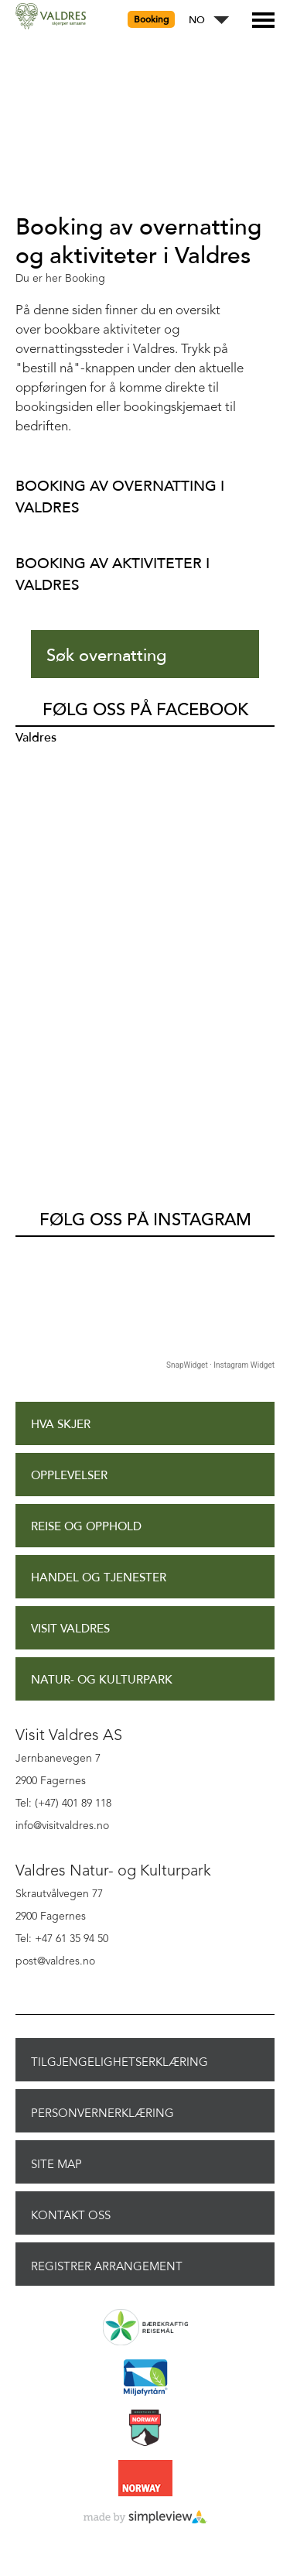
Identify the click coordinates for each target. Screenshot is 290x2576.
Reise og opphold (86, 1527)
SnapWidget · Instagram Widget (220, 1365)
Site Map (56, 2164)
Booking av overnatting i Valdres (119, 496)
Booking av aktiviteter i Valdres (112, 574)
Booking (151, 19)
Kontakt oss (71, 2215)
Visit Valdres (70, 1629)
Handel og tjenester (98, 1578)
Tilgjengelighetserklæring (119, 2062)
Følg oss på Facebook (145, 710)
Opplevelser (69, 1476)
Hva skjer (60, 1424)
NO (197, 20)
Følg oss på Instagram (145, 1220)
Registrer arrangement (107, 2266)
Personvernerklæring (102, 2113)
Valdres (35, 737)
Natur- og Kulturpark (101, 1680)
